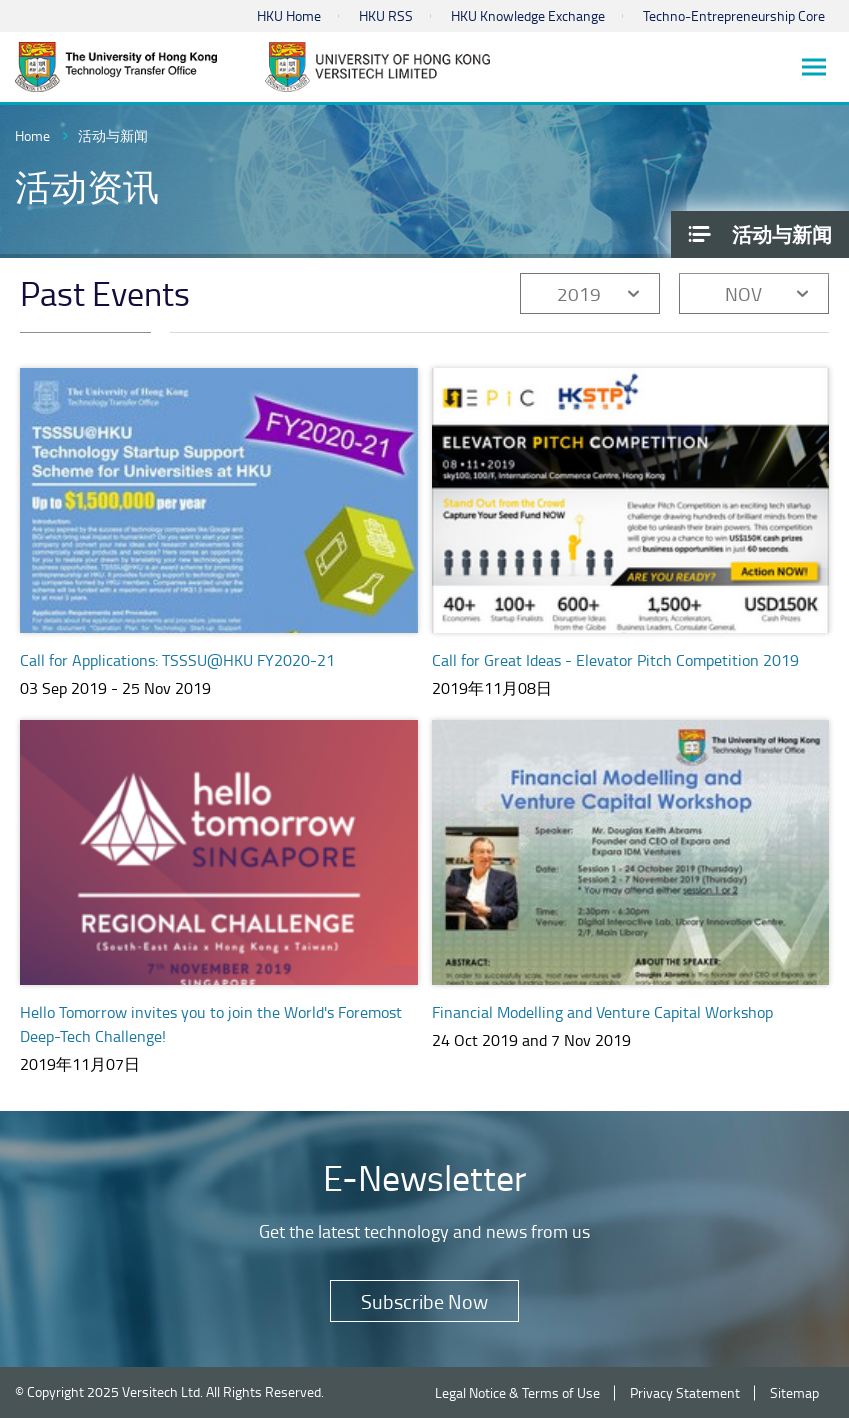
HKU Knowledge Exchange (528, 15)
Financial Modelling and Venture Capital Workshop (602, 1012)
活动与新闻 (113, 135)
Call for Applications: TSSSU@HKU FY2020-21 (177, 660)
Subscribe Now (424, 1301)
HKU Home (289, 15)
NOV (743, 293)
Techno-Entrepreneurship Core (734, 15)
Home (32, 135)
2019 (579, 293)
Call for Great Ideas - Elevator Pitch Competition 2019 (615, 660)
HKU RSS (386, 15)
